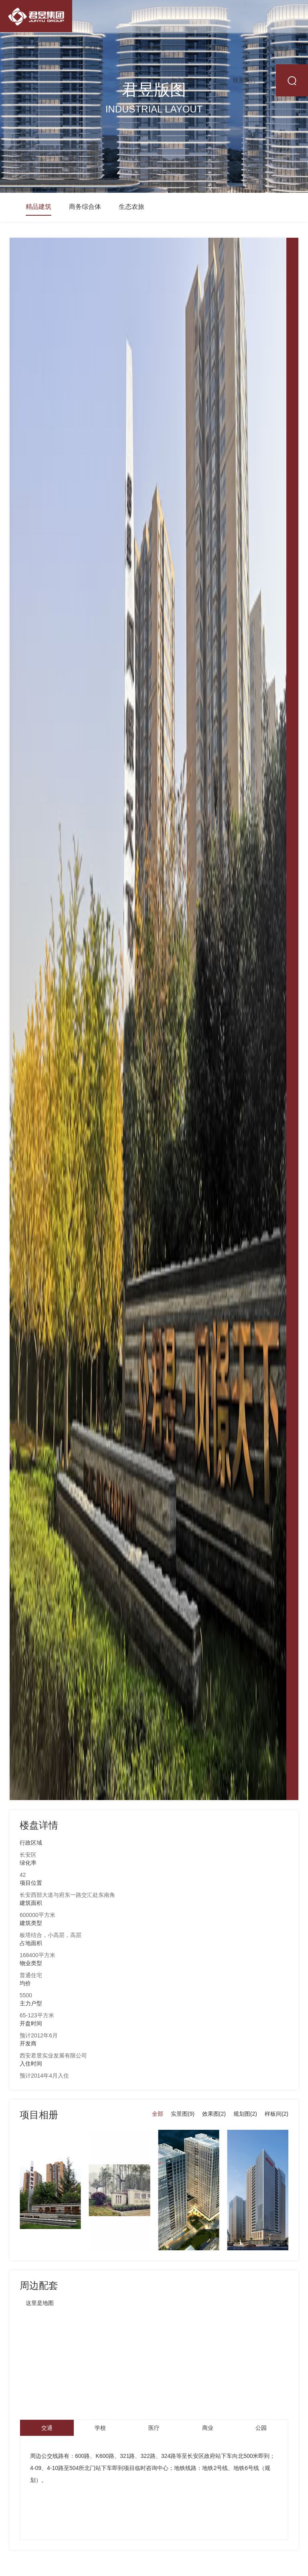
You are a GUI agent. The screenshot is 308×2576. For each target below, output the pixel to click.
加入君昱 (182, 80)
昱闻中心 (154, 48)
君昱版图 (216, 48)
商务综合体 (85, 206)
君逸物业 (278, 48)
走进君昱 (92, 48)
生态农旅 (131, 206)
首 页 (30, 48)
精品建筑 (38, 206)
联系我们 (244, 80)
